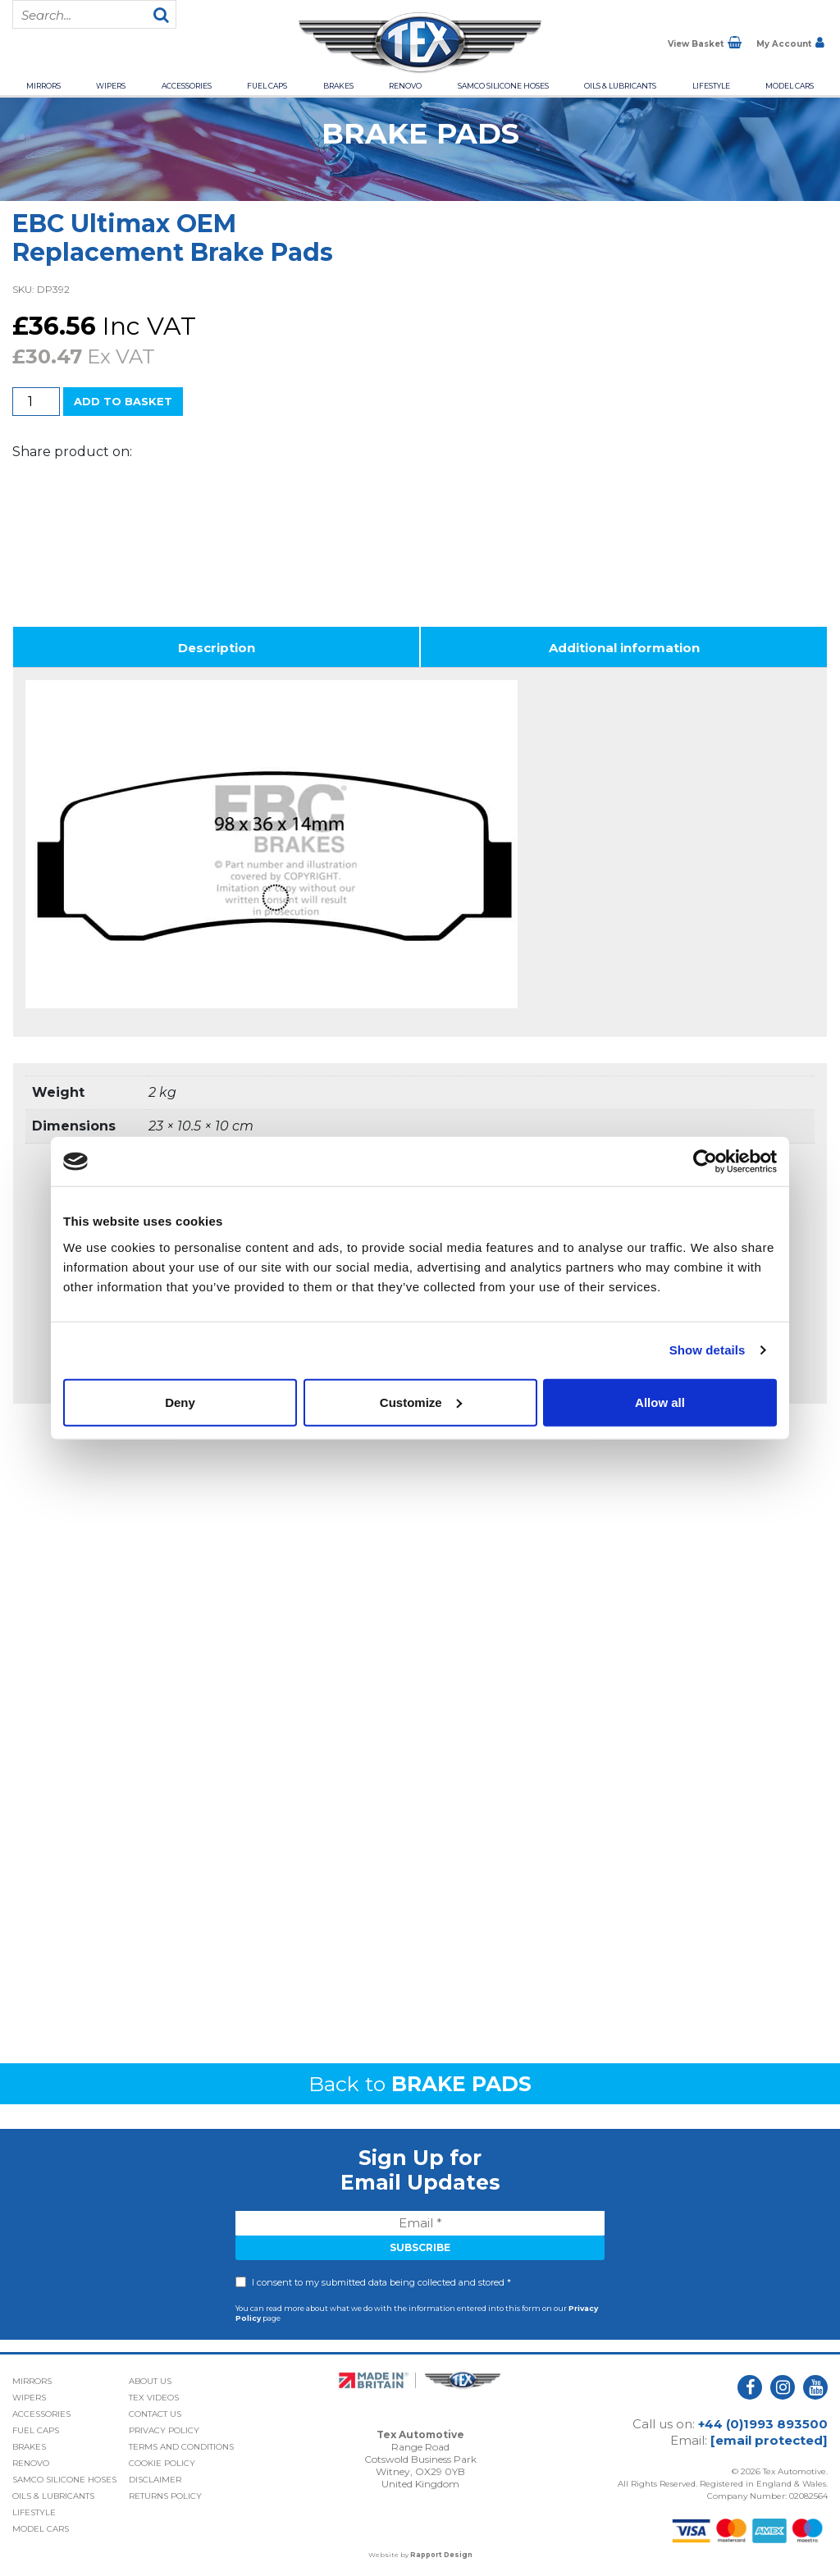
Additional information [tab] (624, 647)
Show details (707, 1350)
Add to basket (123, 401)
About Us (150, 2381)
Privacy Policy (164, 2430)
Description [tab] (216, 647)
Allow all (660, 1402)
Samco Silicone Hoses (503, 85)
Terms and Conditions (181, 2446)
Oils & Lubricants (620, 85)
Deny (180, 1402)
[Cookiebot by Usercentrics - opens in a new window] (705, 1161)
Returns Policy (165, 2496)
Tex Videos (154, 2397)
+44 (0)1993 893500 (763, 2424)
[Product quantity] (36, 401)
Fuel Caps (267, 85)
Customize (421, 1402)
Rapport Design (441, 2555)
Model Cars (789, 85)
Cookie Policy (162, 2463)
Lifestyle (711, 85)
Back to (420, 2083)
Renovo (405, 85)
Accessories (187, 85)
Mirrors (43, 85)
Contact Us (155, 2414)
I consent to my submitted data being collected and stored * (381, 2282)
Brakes (338, 85)
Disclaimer (155, 2479)
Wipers (111, 85)
